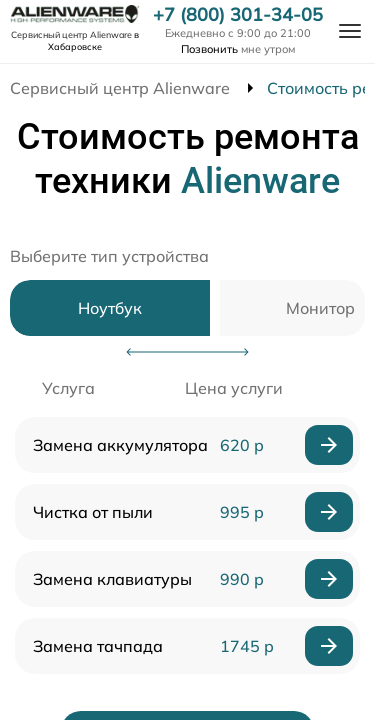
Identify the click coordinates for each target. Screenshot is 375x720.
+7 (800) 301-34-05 (238, 15)
